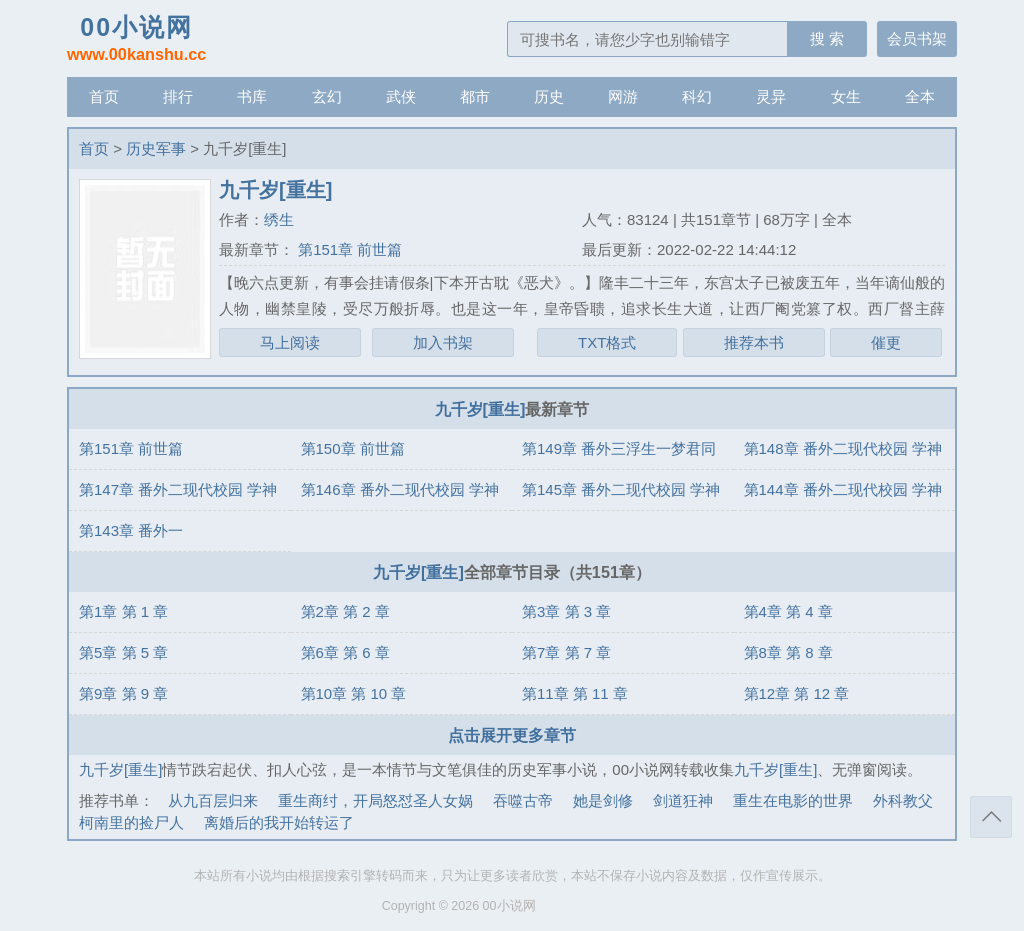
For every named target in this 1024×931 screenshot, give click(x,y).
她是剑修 (603, 800)
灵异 (771, 96)
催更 (886, 342)
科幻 (697, 96)
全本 (920, 96)
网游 (623, 96)
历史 (549, 96)
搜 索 (827, 38)
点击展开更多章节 (512, 735)
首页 (104, 96)
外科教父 (903, 800)
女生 (846, 96)
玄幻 (327, 96)
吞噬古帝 (523, 800)
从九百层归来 (213, 800)
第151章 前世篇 (348, 249)
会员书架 (917, 38)
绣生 (279, 219)
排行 (178, 96)
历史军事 (156, 148)
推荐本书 (754, 342)
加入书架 (443, 342)
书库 (252, 96)
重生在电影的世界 (793, 800)
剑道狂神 (683, 800)
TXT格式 (607, 342)
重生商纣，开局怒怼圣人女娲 (375, 800)
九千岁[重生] (480, 409)
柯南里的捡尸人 (131, 822)
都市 (475, 96)
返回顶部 (991, 817)
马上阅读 (290, 342)
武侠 (401, 96)
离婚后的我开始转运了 (279, 822)
